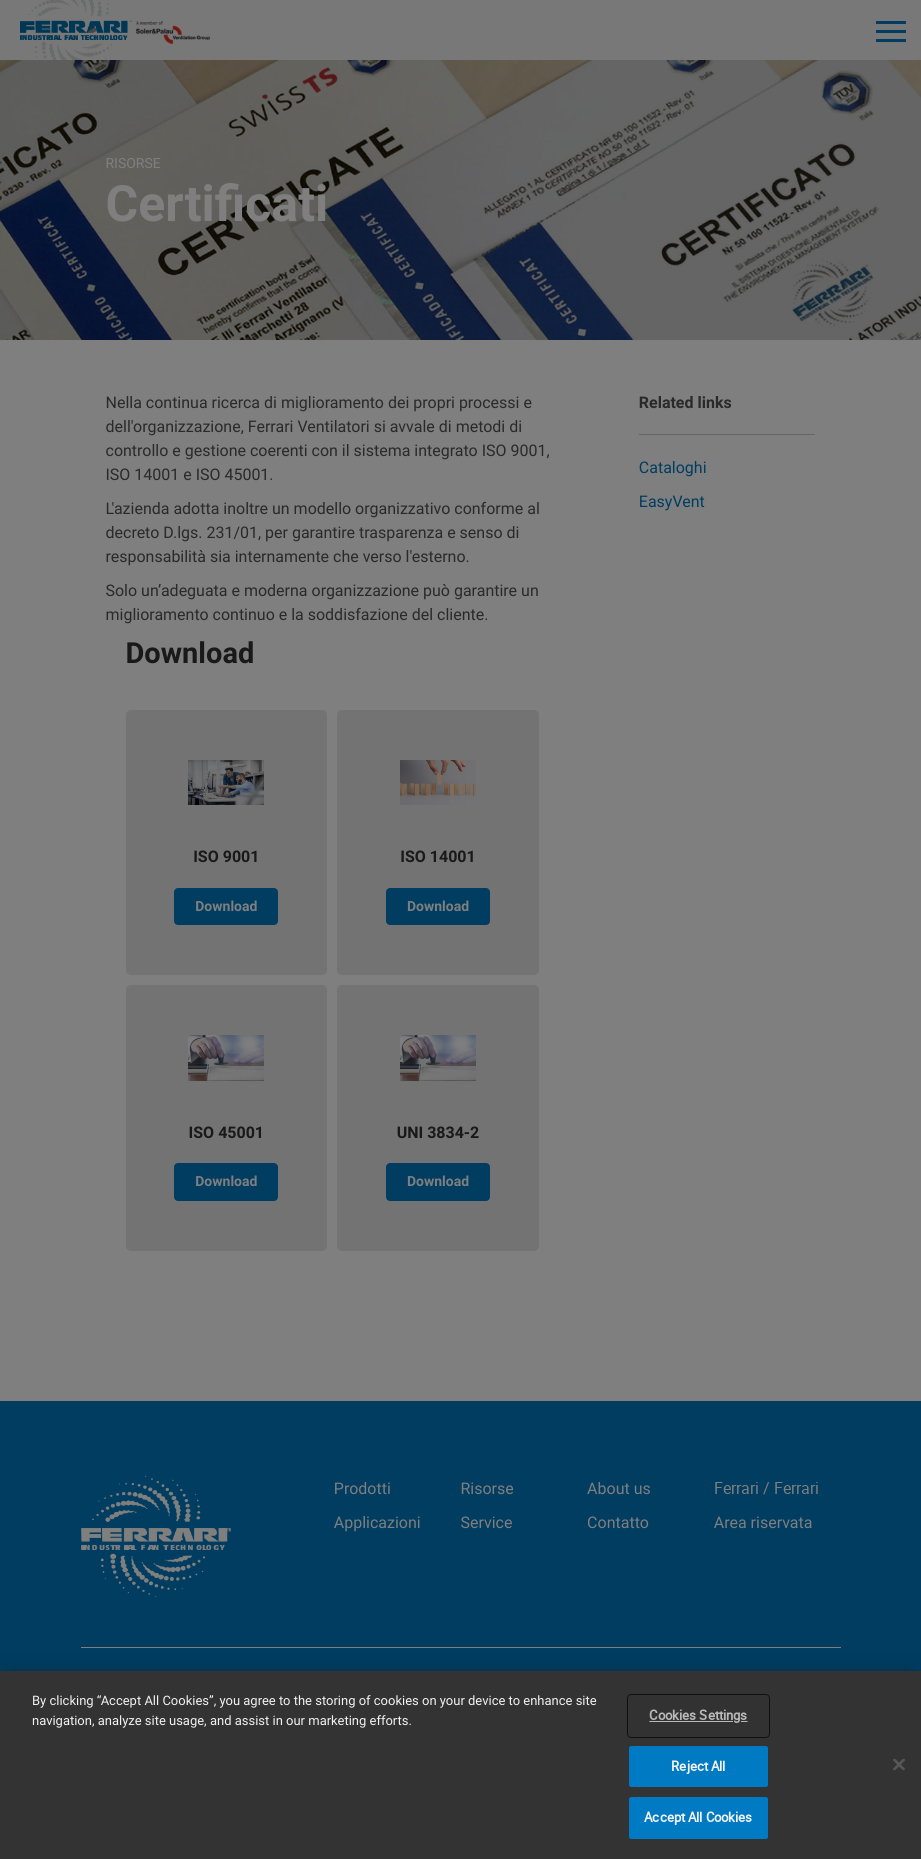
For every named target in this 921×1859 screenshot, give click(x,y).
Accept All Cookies (698, 1817)
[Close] (899, 1765)
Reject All (698, 1766)
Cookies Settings (698, 1715)
